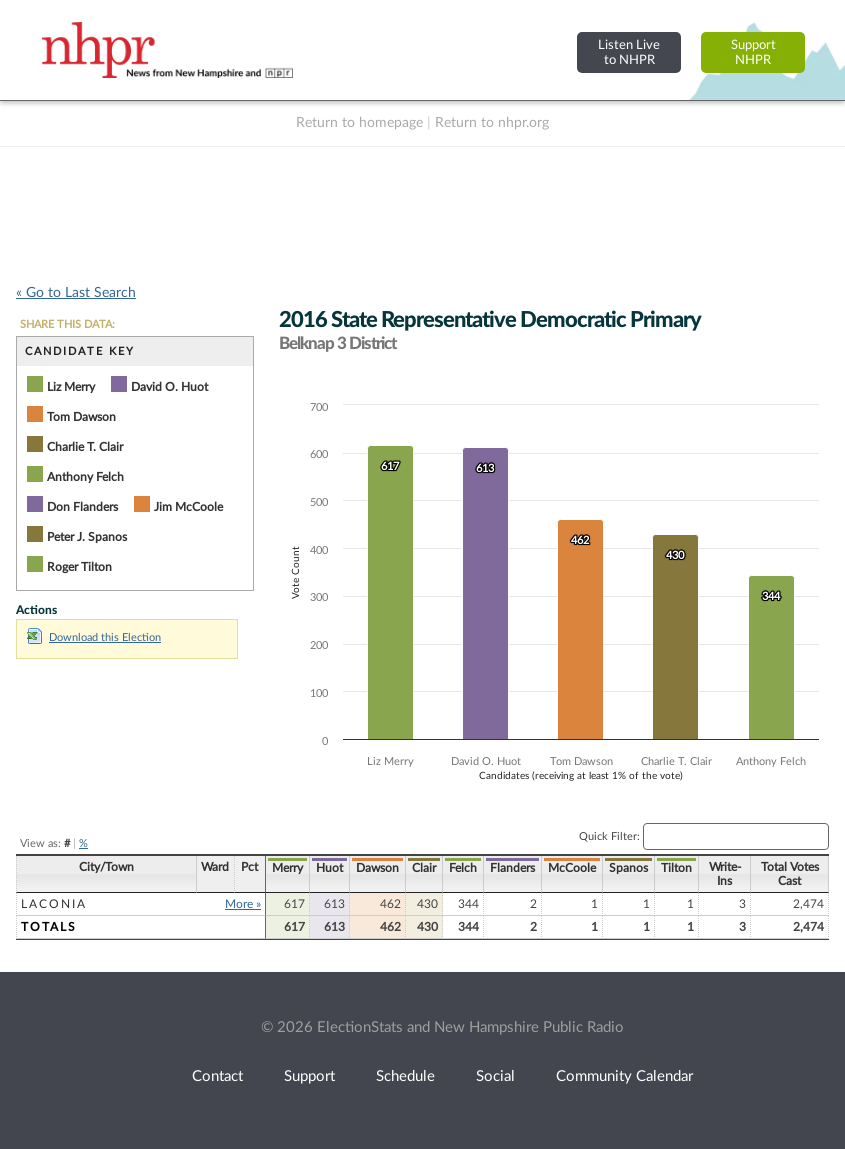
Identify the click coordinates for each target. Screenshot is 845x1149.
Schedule (405, 1076)
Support (309, 1076)
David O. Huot (169, 387)
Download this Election (94, 637)
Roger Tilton (79, 567)
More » (243, 904)
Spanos (628, 868)
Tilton (676, 868)
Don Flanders (82, 507)
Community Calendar (624, 1076)
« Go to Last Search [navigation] (76, 293)
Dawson (377, 868)
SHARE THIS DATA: (67, 324)
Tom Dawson (81, 417)
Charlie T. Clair (85, 447)
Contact (217, 1076)
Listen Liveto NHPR (629, 52)
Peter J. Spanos (87, 537)
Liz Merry (71, 387)
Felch (463, 868)
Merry (287, 868)
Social (495, 1076)
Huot (329, 868)
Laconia (54, 904)
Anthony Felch (85, 477)
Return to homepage (359, 123)
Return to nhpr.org (492, 123)
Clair (424, 868)
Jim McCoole (188, 507)
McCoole (572, 868)
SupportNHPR (753, 52)
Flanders (512, 868)
